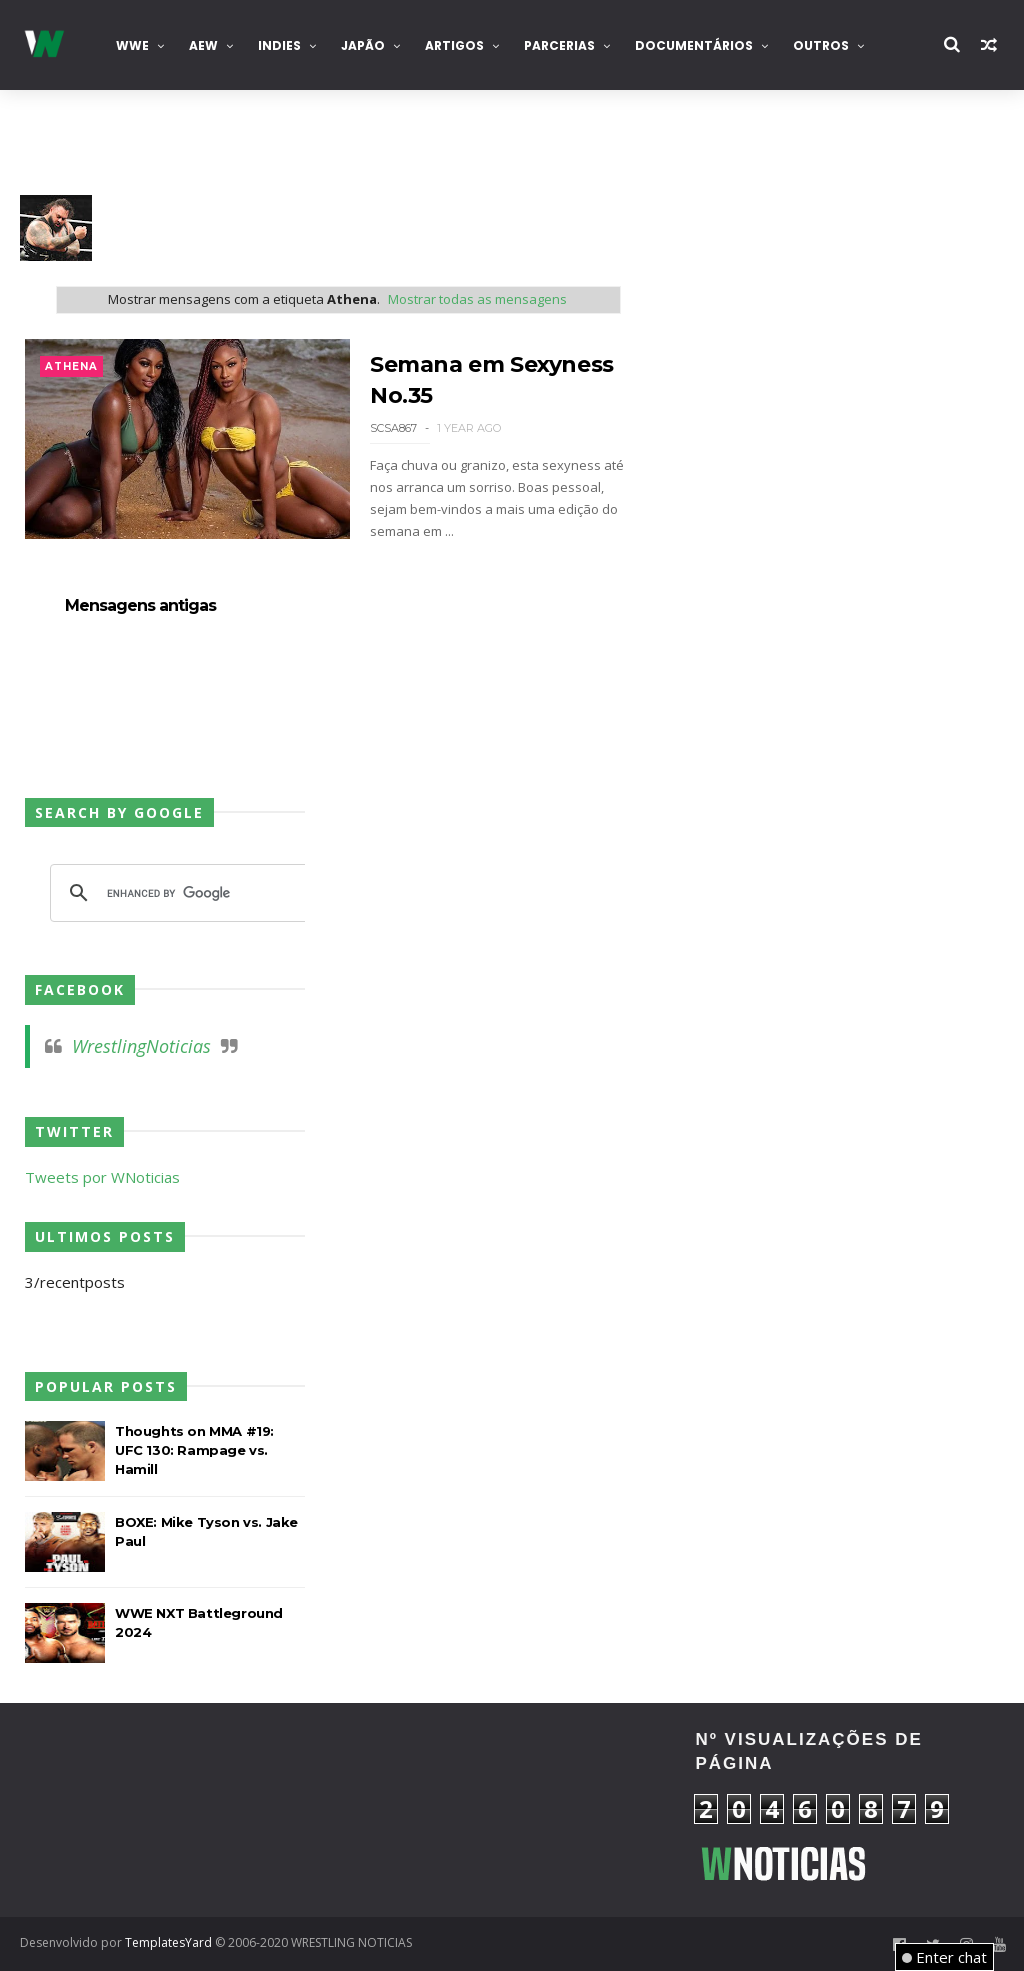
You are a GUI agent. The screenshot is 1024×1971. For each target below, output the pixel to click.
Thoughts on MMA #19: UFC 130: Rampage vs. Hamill (194, 1450)
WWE (132, 45)
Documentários (694, 45)
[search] (180, 893)
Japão (363, 45)
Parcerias (559, 45)
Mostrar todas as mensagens (477, 299)
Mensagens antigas (140, 606)
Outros (821, 45)
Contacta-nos (88, 135)
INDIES (279, 45)
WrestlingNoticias (141, 1046)
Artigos (454, 45)
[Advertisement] (174, 1807)
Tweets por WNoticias (102, 1177)
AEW (203, 45)
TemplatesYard (168, 1942)
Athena (71, 366)
